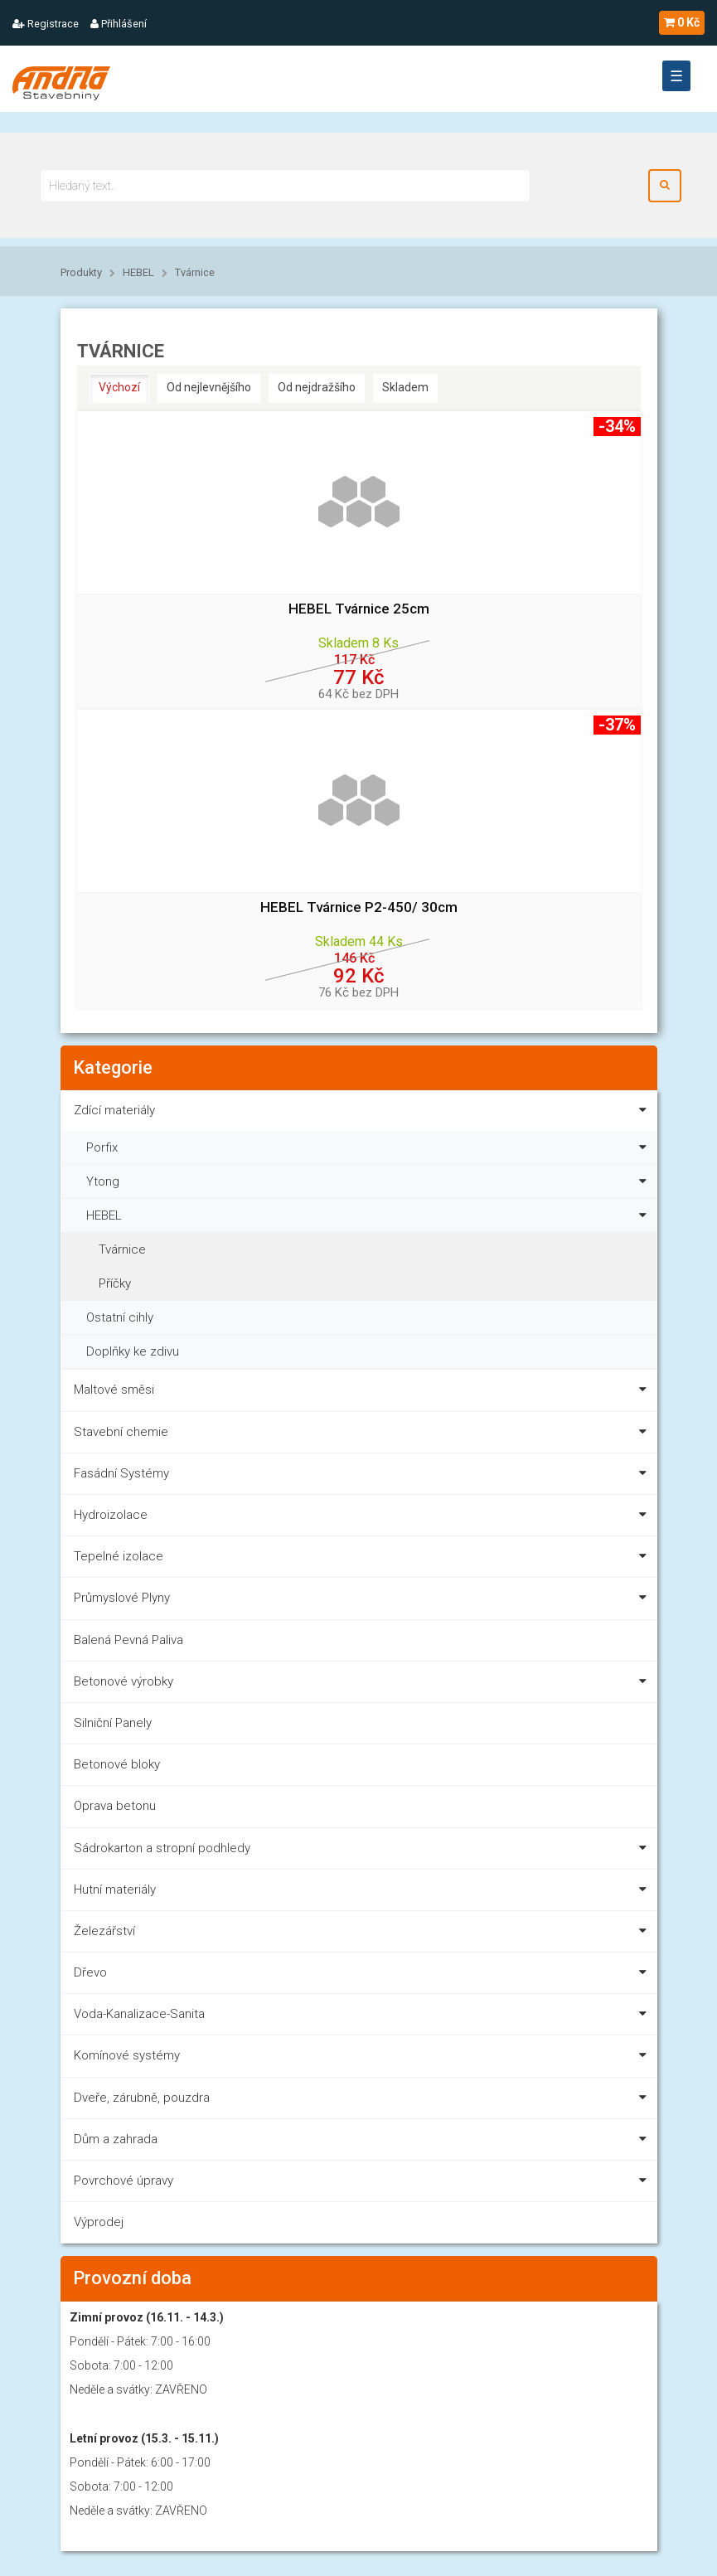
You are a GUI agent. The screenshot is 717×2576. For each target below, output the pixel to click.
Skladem (405, 387)
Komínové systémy (363, 2058)
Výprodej (99, 2222)
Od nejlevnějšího (209, 387)
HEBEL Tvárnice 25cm (358, 609)
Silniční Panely (113, 1722)
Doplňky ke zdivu (132, 1351)
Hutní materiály (363, 1892)
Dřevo (363, 1975)
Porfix (369, 1145)
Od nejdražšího (317, 387)
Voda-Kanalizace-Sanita (363, 2016)
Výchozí (119, 387)
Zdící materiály (363, 1113)
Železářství (363, 1934)
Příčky (115, 1283)
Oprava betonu (115, 1805)
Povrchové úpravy (363, 2183)
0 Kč (682, 22)
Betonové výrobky (363, 1684)
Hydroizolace (363, 1517)
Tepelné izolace (363, 1559)
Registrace (45, 23)
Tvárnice (195, 272)
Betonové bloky (117, 1764)
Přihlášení (118, 23)
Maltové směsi (363, 1392)
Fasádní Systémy (363, 1476)
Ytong (369, 1179)
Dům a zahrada (363, 2142)
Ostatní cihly (119, 1317)
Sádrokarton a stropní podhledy (363, 1851)
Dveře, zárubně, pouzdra (363, 2100)
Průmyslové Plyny (363, 1600)
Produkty (81, 272)
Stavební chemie (363, 1434)
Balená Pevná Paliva (128, 1639)
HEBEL (138, 272)
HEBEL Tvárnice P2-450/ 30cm (359, 907)
